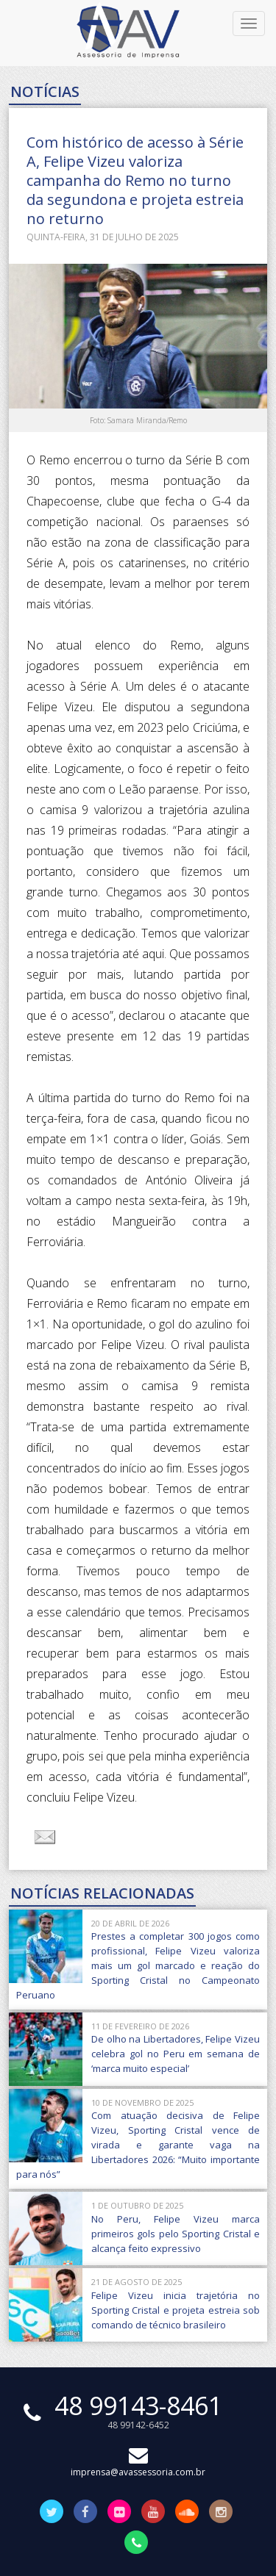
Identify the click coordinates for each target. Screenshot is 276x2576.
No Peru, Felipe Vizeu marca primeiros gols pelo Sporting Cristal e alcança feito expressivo (175, 2233)
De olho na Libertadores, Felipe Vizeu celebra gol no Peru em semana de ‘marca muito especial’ (175, 2053)
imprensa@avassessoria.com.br (138, 2465)
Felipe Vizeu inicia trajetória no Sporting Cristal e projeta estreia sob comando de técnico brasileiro (175, 2310)
